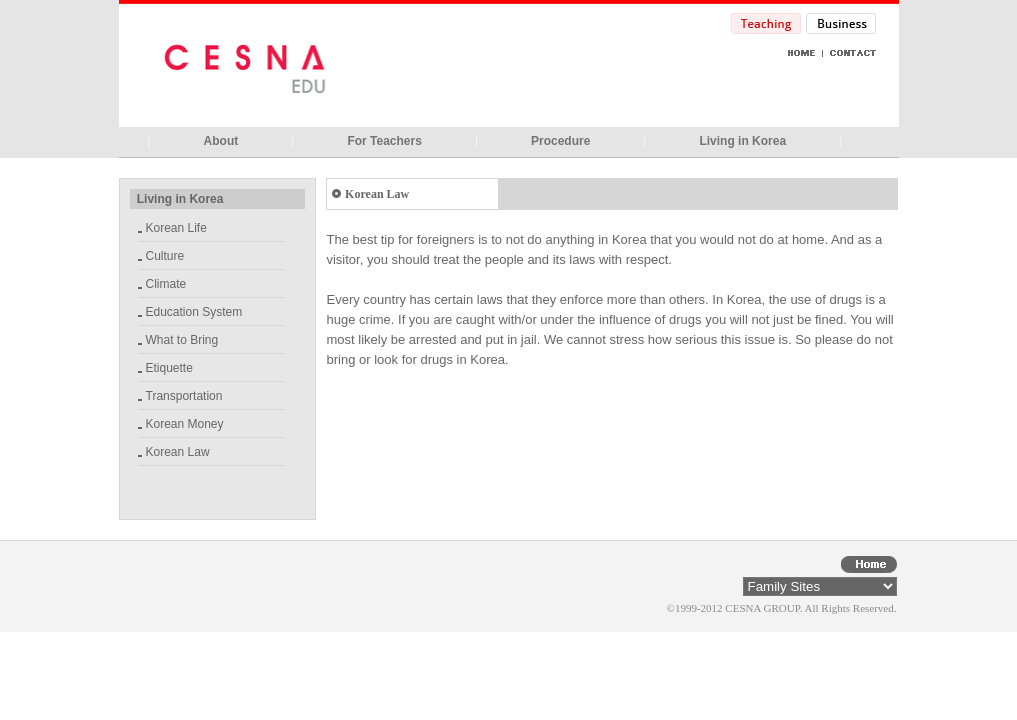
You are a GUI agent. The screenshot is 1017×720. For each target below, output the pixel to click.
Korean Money (185, 424)
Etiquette (169, 368)
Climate (166, 284)
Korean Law (178, 452)
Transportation (184, 396)
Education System (194, 312)
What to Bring (182, 340)
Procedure (560, 141)
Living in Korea (742, 141)
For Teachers (384, 141)
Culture (165, 256)
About (221, 141)
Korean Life (176, 228)
